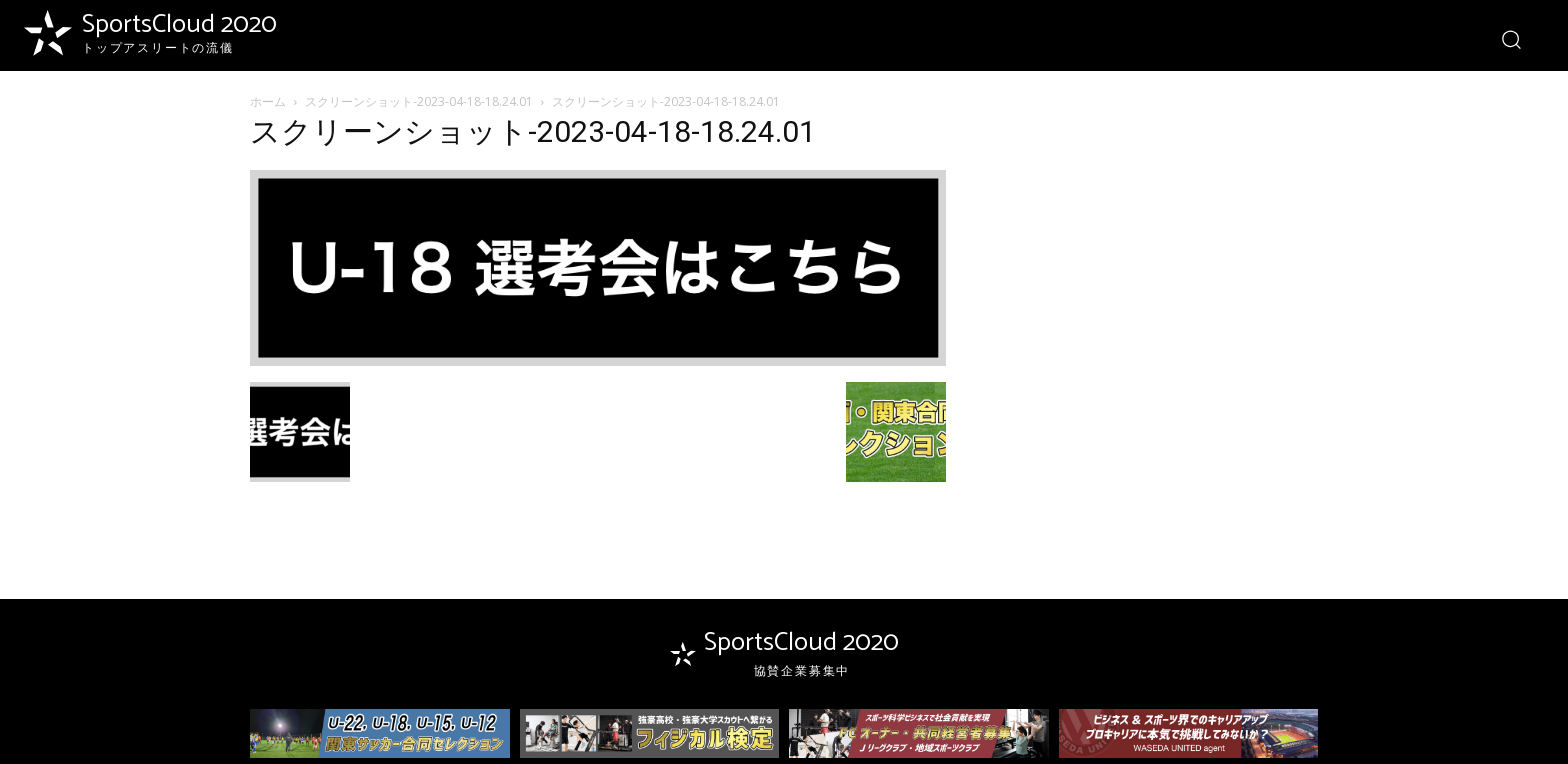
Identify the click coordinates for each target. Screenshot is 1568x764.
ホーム (268, 101)
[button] (1510, 38)
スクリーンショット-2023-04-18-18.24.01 (419, 101)
